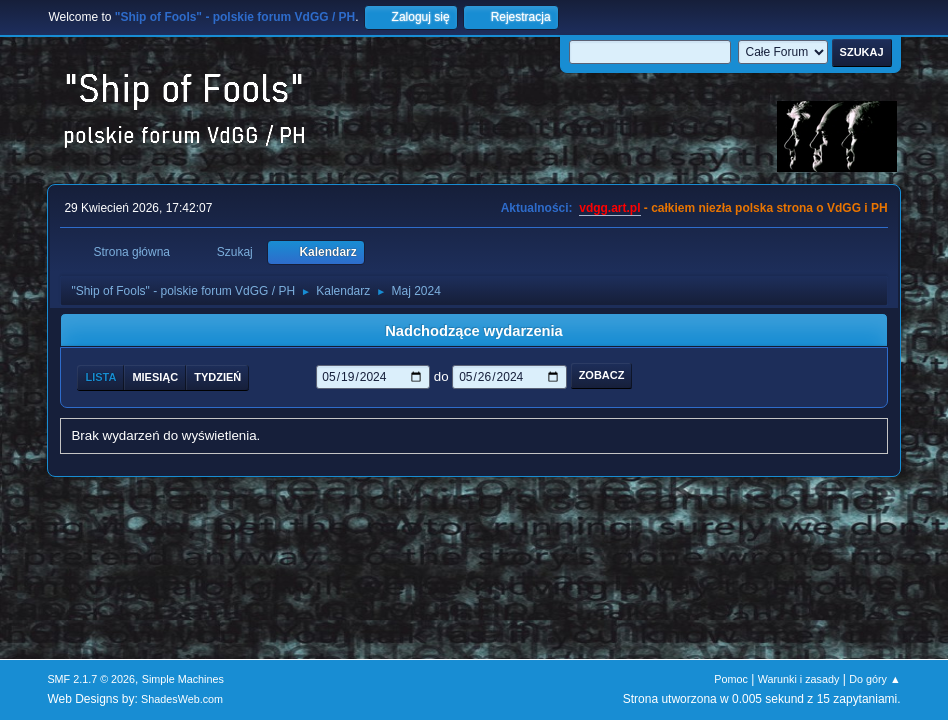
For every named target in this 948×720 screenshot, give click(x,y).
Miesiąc (155, 377)
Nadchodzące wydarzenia (474, 331)
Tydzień (217, 377)
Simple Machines (183, 679)
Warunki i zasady (799, 679)
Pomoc (731, 679)
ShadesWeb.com (182, 699)
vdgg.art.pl (609, 208)
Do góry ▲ (874, 679)
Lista (100, 377)
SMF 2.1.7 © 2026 (91, 679)
